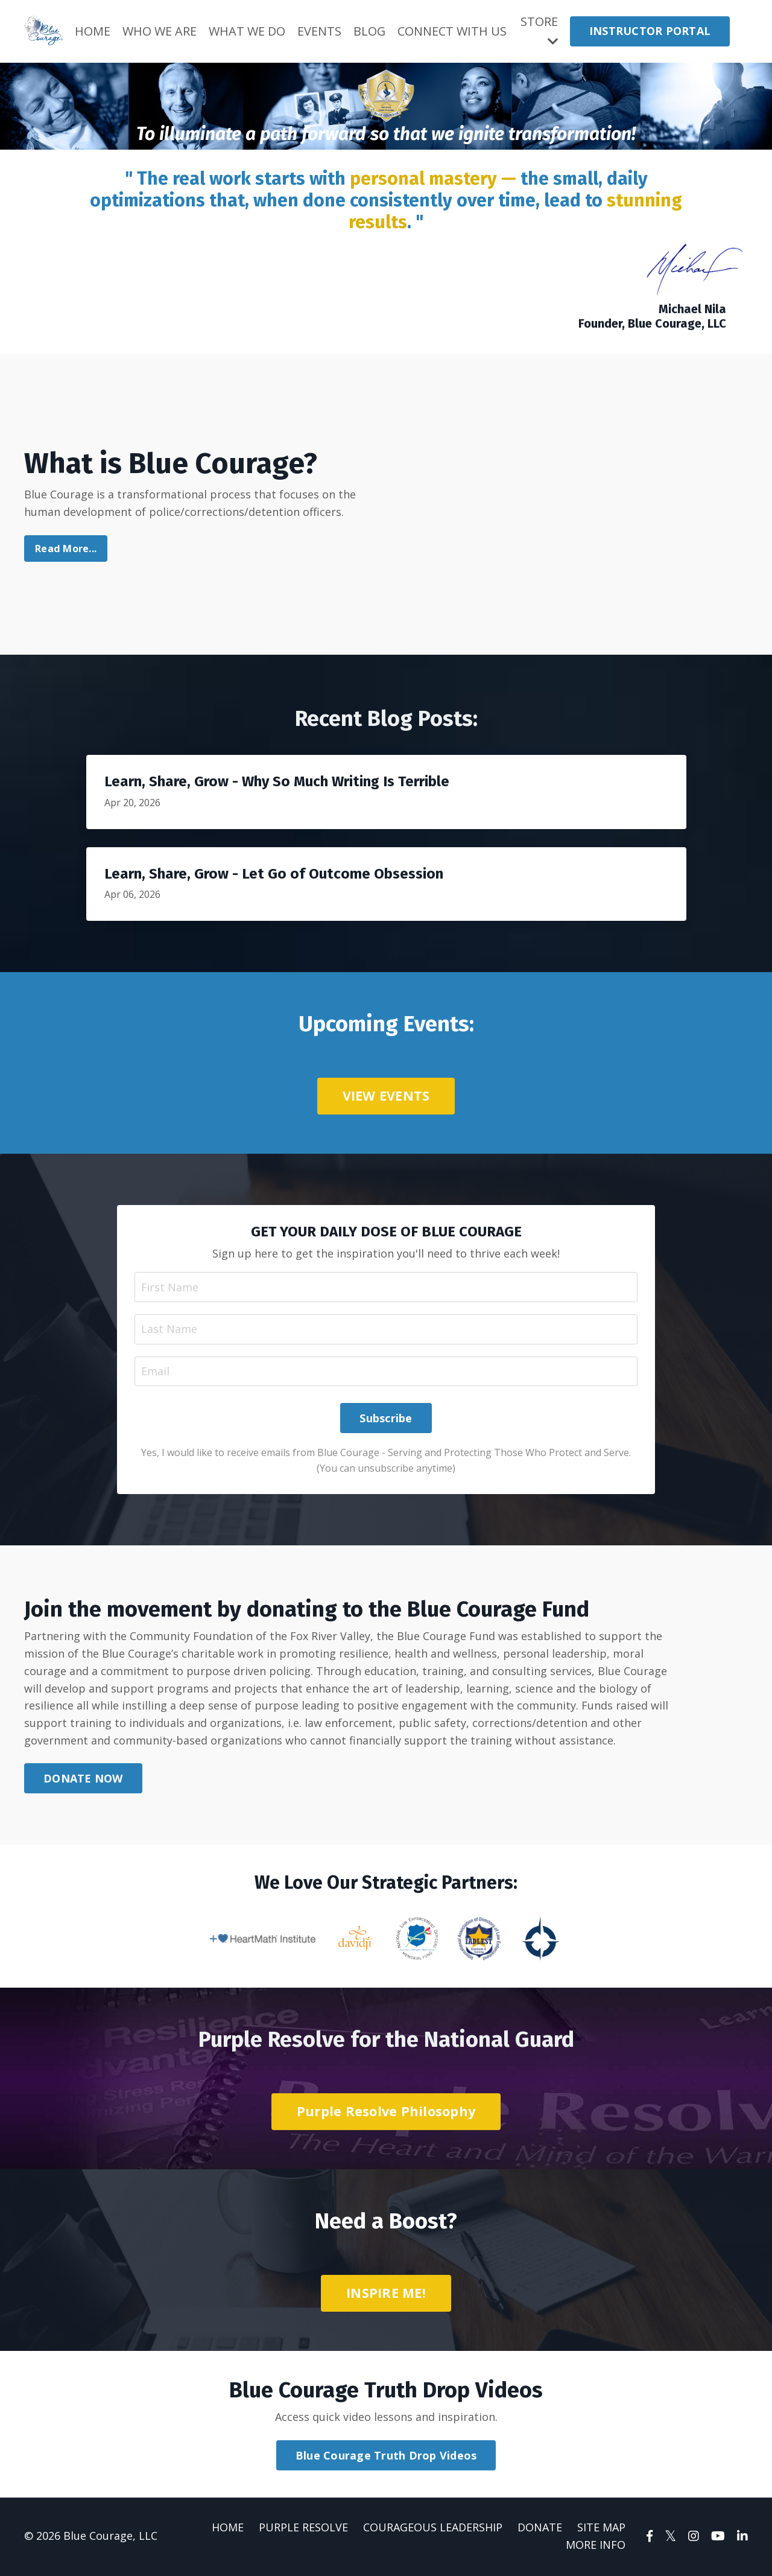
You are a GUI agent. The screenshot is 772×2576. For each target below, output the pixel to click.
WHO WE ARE (159, 31)
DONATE (539, 2529)
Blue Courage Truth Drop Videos (386, 2456)
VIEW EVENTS (386, 1096)
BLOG (369, 31)
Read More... (65, 548)
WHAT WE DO (247, 31)
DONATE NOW (83, 1779)
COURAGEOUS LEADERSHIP (432, 2529)
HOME (92, 31)
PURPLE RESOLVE (303, 2529)
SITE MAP (601, 2529)
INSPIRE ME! (386, 2294)
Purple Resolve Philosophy (386, 2113)
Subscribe (385, 1418)
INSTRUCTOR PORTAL (649, 31)
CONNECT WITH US (452, 31)
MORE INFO (595, 2546)
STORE (539, 30)
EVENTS (319, 31)
